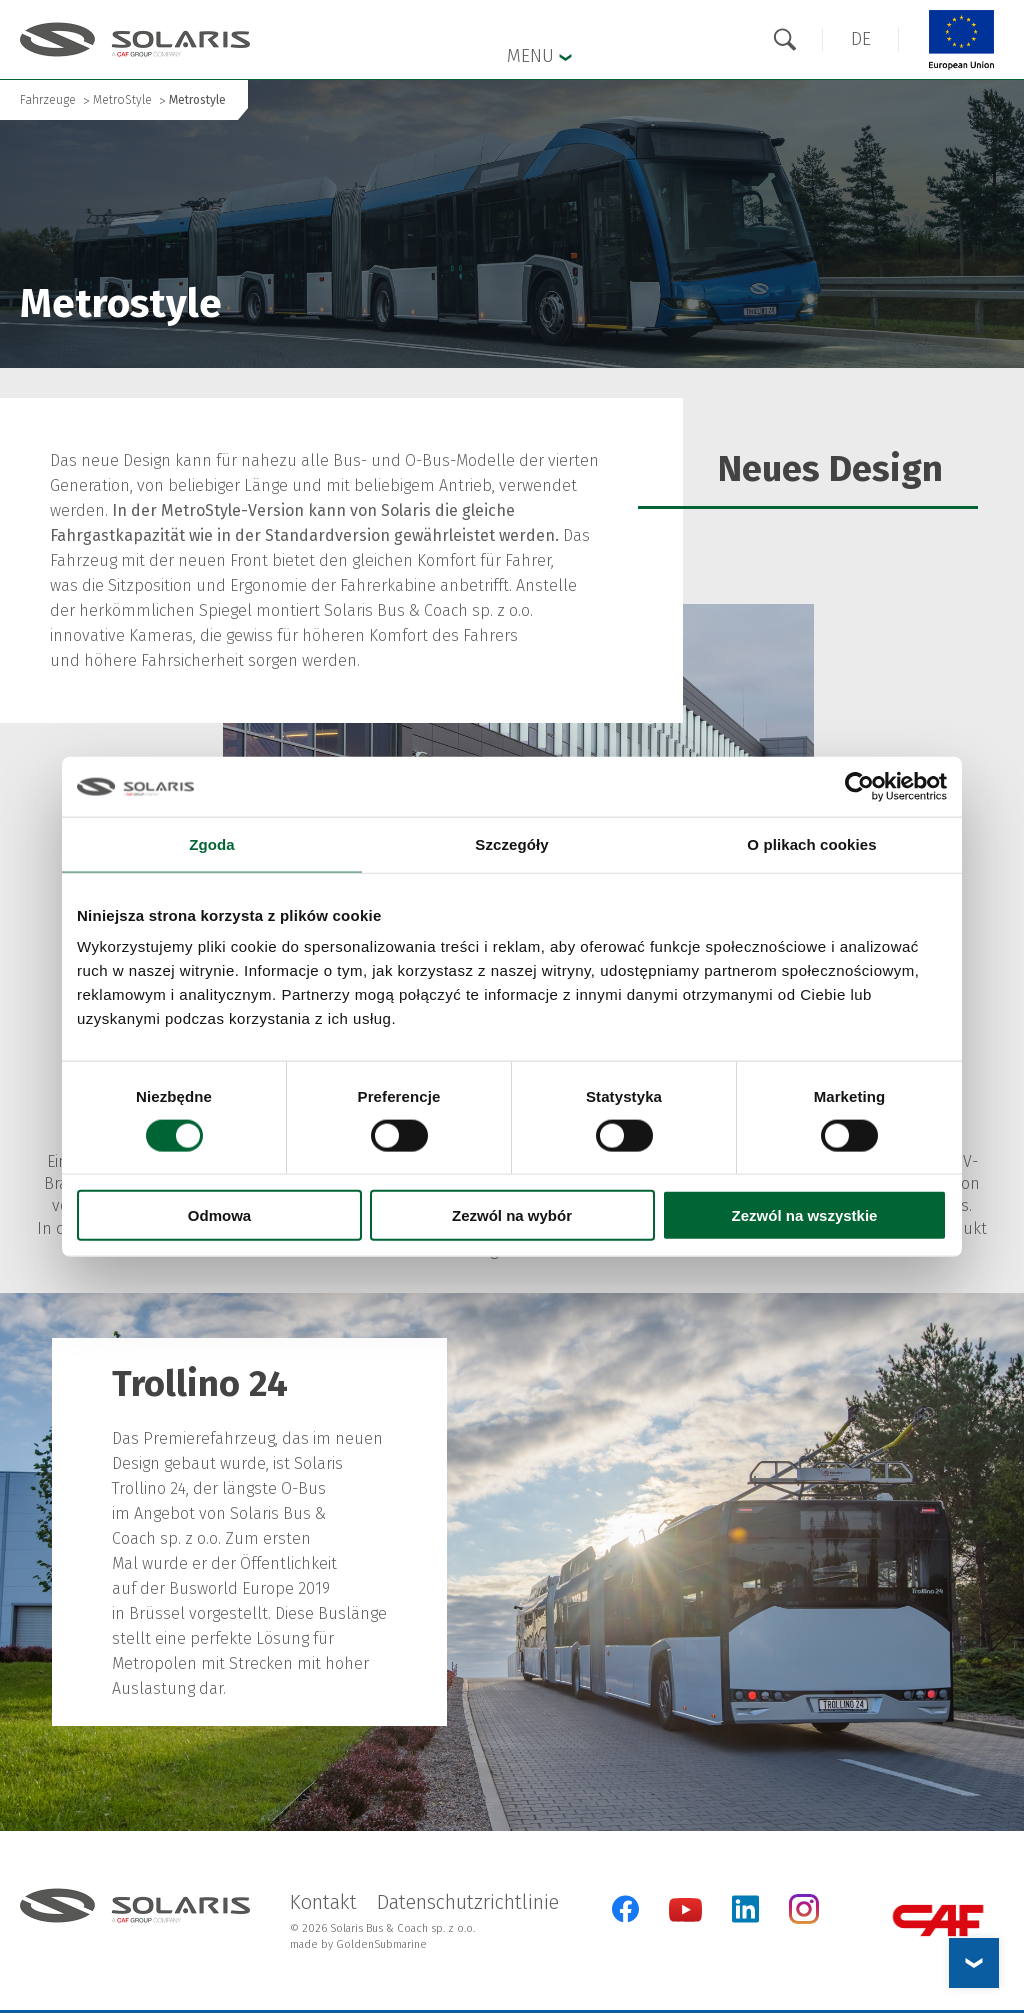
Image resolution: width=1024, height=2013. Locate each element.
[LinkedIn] (745, 1909)
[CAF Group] (938, 1920)
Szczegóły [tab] (511, 843)
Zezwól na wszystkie (805, 1215)
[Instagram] (804, 1919)
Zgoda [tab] (212, 843)
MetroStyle (122, 100)
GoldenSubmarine (381, 1944)
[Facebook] (625, 1909)
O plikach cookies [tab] (811, 843)
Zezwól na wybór (512, 1215)
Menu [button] (539, 55)
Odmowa (219, 1215)
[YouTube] (685, 1917)
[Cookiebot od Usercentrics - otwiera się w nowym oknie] (859, 786)
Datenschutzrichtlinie (468, 1902)
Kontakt (323, 1902)
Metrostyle (197, 100)
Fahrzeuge (48, 100)
